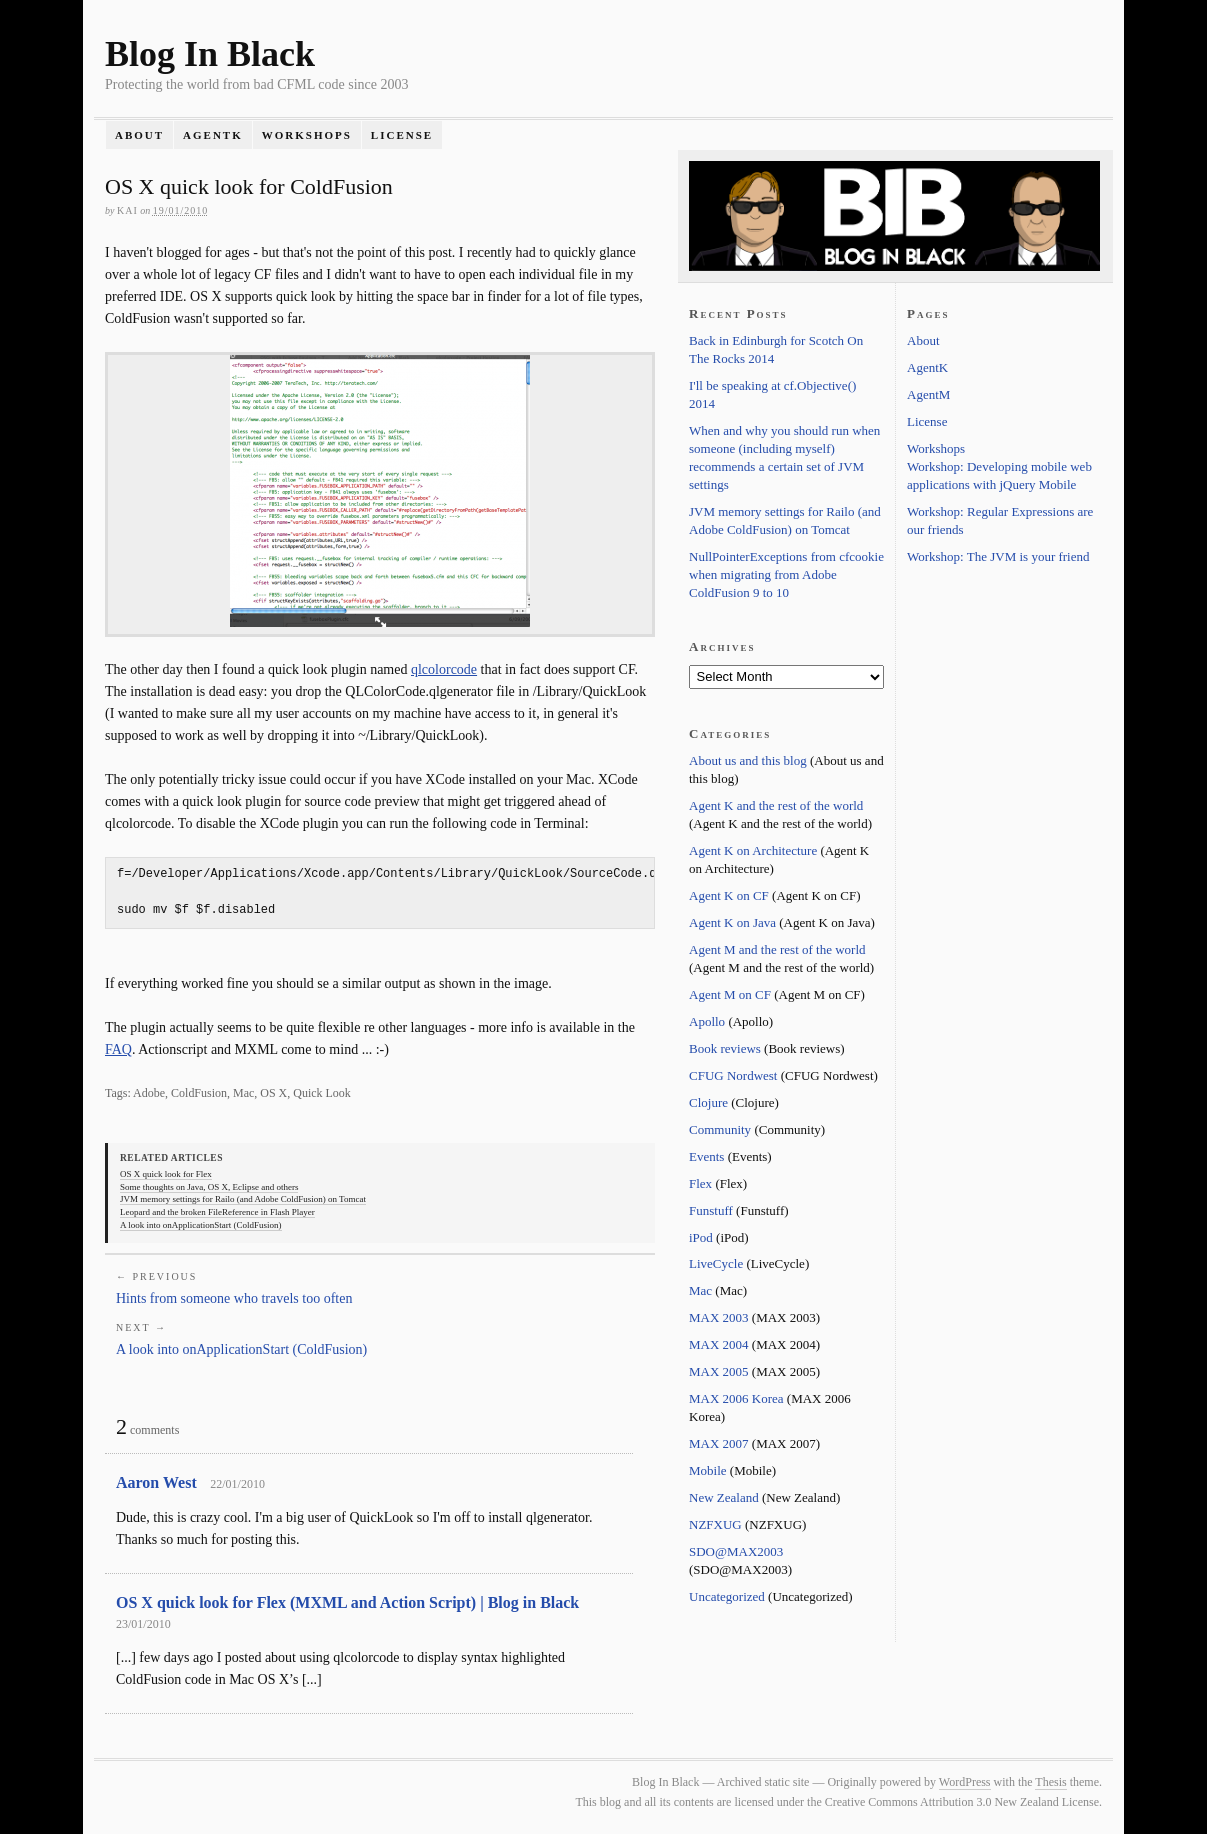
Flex (700, 1183)
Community (720, 1129)
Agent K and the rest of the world (776, 805)
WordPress (965, 1782)
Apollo (707, 1021)
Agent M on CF (730, 994)
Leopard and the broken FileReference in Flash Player (217, 1212)
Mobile (708, 1470)
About (139, 135)
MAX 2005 (719, 1371)
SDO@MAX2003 (736, 1551)
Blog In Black (210, 54)
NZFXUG (715, 1524)
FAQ (118, 1049)
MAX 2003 (719, 1317)
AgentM (928, 394)
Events (706, 1156)
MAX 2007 (719, 1443)
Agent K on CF (729, 895)
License (402, 135)
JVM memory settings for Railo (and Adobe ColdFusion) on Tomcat (243, 1199)
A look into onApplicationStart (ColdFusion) (201, 1225)
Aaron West (156, 1482)
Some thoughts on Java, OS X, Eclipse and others (209, 1187)
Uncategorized (727, 1596)
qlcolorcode (444, 669)
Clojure (708, 1102)
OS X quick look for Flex (166, 1174)
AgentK (213, 135)
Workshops (307, 135)
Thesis (1050, 1782)
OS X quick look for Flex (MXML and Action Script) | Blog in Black (347, 1602)
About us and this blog (748, 760)
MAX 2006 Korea (736, 1398)
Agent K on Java (732, 922)
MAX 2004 (719, 1344)
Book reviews (725, 1048)
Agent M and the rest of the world (777, 949)
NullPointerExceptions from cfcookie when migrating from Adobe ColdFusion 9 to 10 (786, 574)
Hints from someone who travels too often (234, 1298)
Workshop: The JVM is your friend (998, 556)
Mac (700, 1290)
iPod (701, 1237)
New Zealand (724, 1497)
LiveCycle (716, 1263)
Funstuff (711, 1210)
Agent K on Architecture (753, 850)
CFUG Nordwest (733, 1075)
